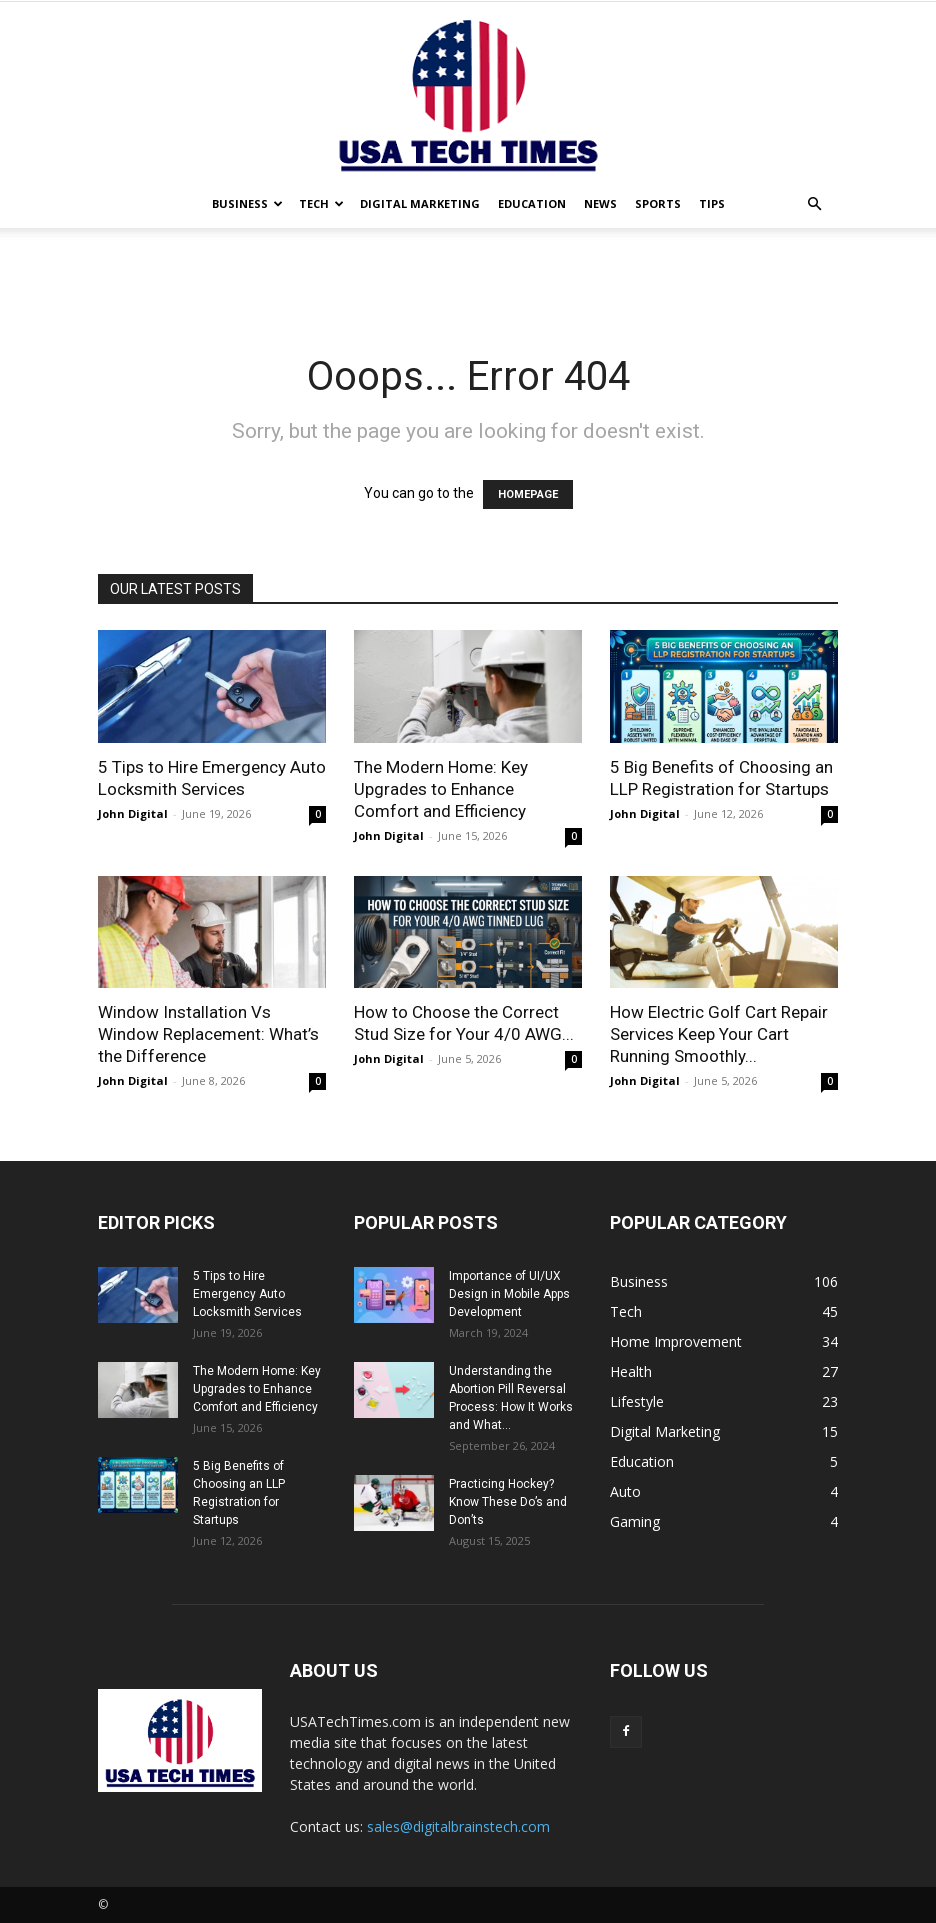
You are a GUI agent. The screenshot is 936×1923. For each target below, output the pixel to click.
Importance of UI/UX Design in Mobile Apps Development (509, 1294)
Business (247, 203)
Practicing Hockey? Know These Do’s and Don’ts (508, 1502)
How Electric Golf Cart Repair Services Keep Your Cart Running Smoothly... (719, 1034)
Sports (658, 203)
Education (532, 203)
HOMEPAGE (528, 494)
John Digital (133, 813)
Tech (321, 203)
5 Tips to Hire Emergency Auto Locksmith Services (247, 1294)
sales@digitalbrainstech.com (458, 1826)
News (600, 203)
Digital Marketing (420, 203)
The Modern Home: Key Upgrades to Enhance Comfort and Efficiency (441, 789)
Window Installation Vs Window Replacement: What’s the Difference (208, 1034)
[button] (814, 204)
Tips (712, 203)
